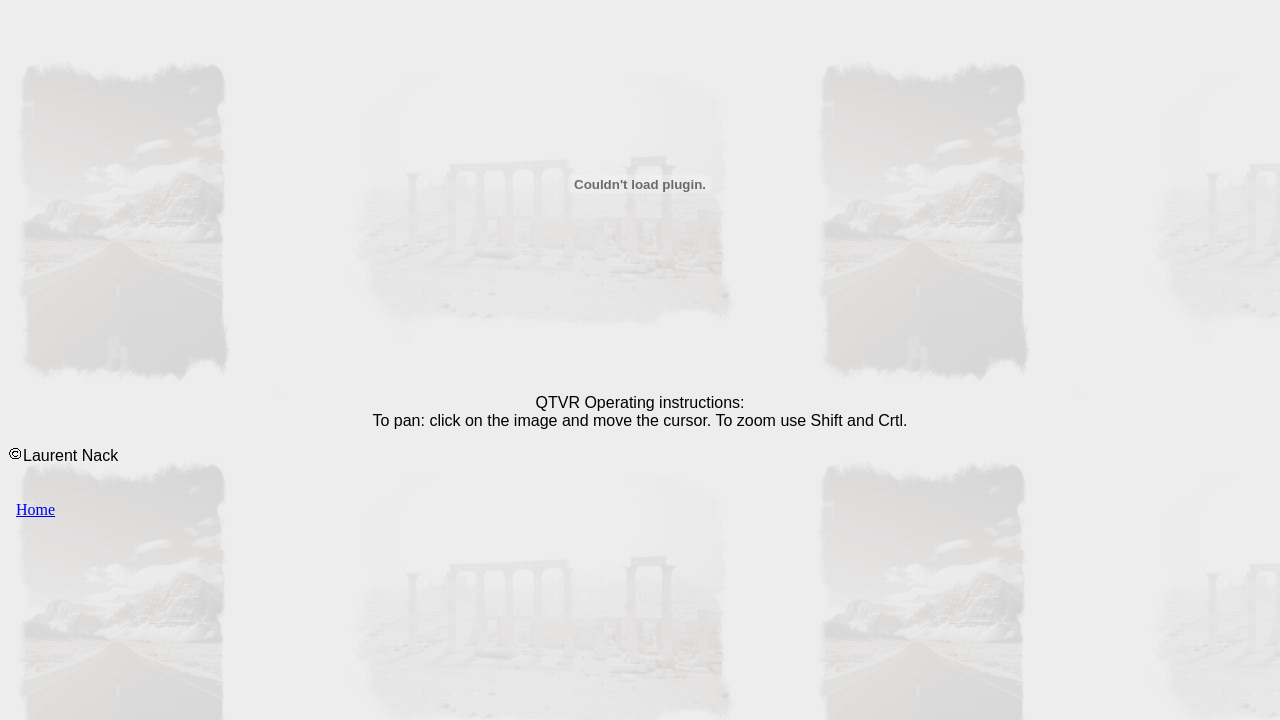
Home (35, 509)
